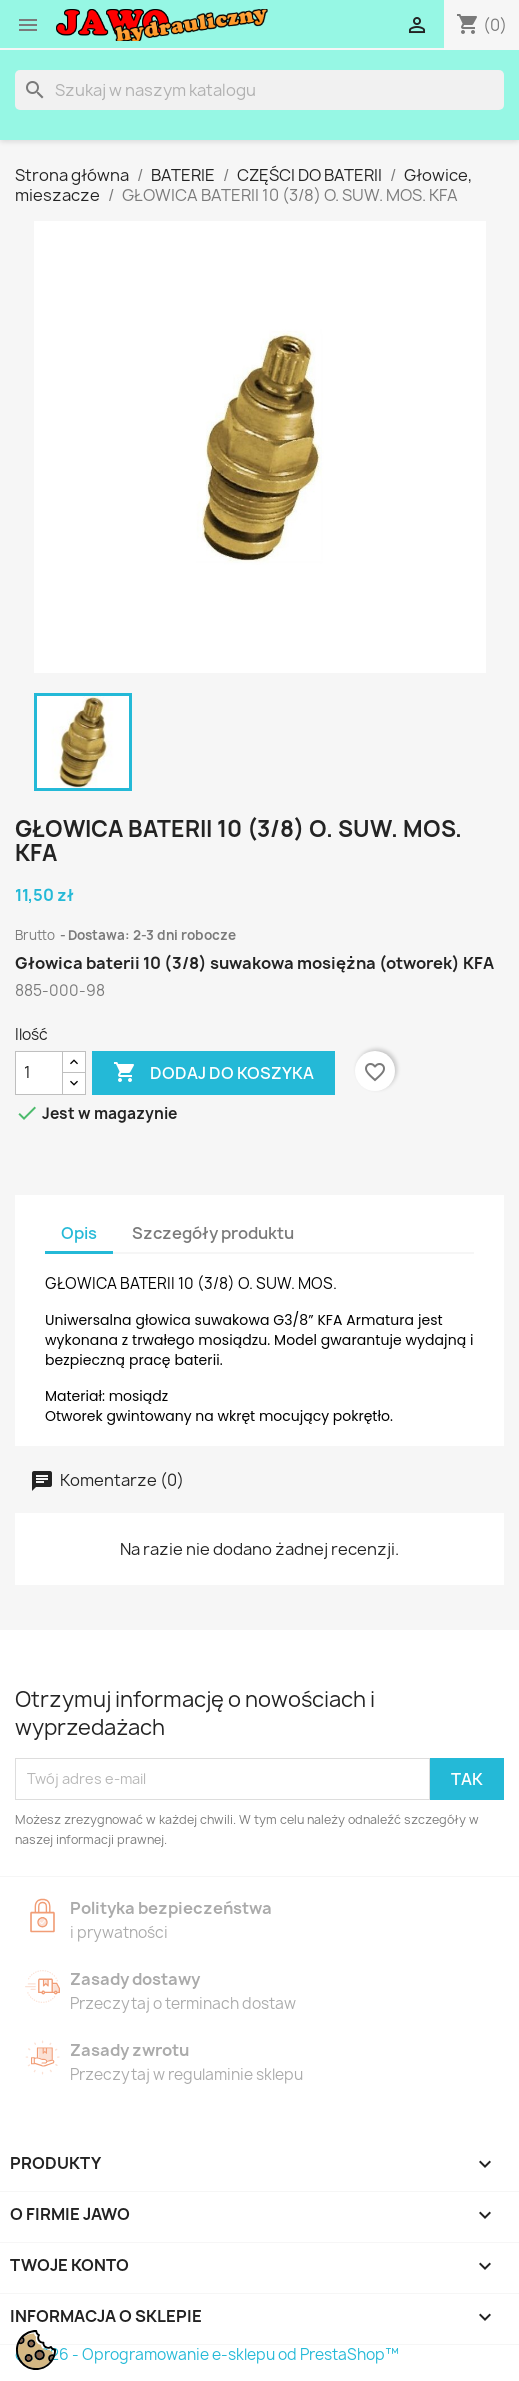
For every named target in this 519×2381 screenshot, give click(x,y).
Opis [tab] (79, 1233)
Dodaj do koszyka (213, 1073)
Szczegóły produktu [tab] (213, 1233)
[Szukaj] (259, 90)
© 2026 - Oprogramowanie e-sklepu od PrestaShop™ (207, 2354)
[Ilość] (39, 1073)
